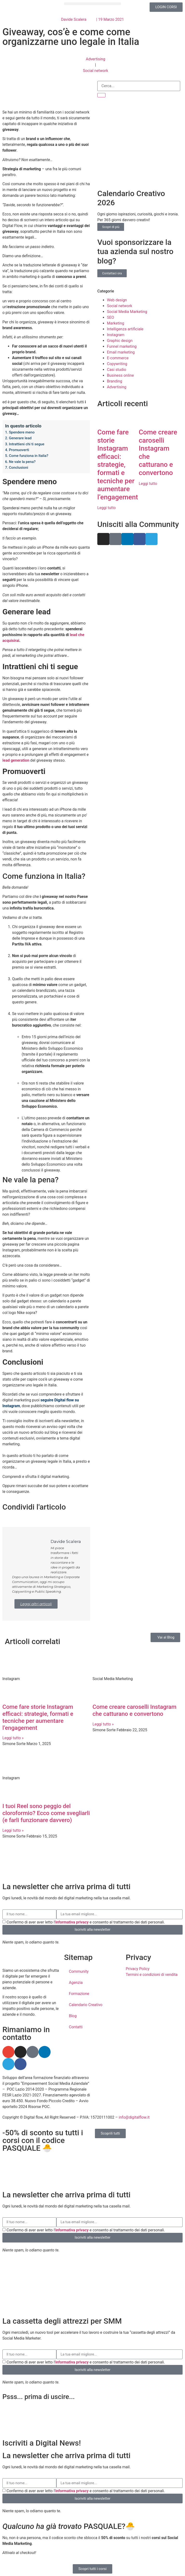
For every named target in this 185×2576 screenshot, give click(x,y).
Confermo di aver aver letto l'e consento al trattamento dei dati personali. (86, 1922)
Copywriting (117, 364)
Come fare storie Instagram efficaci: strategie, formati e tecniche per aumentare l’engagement (117, 464)
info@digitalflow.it (134, 2117)
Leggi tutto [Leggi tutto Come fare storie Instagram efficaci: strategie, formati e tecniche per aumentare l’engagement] (106, 507)
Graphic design (119, 340)
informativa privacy (72, 1922)
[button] (92, 3)
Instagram (115, 335)
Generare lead (20, 438)
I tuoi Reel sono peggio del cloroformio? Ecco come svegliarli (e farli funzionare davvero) (46, 1813)
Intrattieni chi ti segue (26, 444)
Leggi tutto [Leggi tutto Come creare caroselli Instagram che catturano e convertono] (148, 483)
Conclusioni (18, 467)
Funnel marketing (122, 346)
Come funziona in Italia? (28, 456)
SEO (110, 317)
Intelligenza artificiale (125, 329)
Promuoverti (19, 450)
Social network (95, 70)
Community (79, 1971)
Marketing (115, 323)
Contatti (76, 2027)
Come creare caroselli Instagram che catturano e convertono (134, 1710)
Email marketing (121, 352)
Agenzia (76, 1982)
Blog (73, 2016)
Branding (114, 381)
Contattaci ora (112, 273)
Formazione (79, 1993)
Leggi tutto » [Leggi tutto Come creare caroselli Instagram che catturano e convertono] (103, 1724)
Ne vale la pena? (22, 462)
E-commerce (118, 358)
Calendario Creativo (85, 2004)
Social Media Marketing (127, 311)
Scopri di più (110, 227)
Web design (117, 300)
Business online (120, 375)
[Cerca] (101, 95)
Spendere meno (22, 432)
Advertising (95, 59)
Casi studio (116, 369)
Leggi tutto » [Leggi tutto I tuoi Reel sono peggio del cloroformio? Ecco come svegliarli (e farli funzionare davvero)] (13, 1830)
